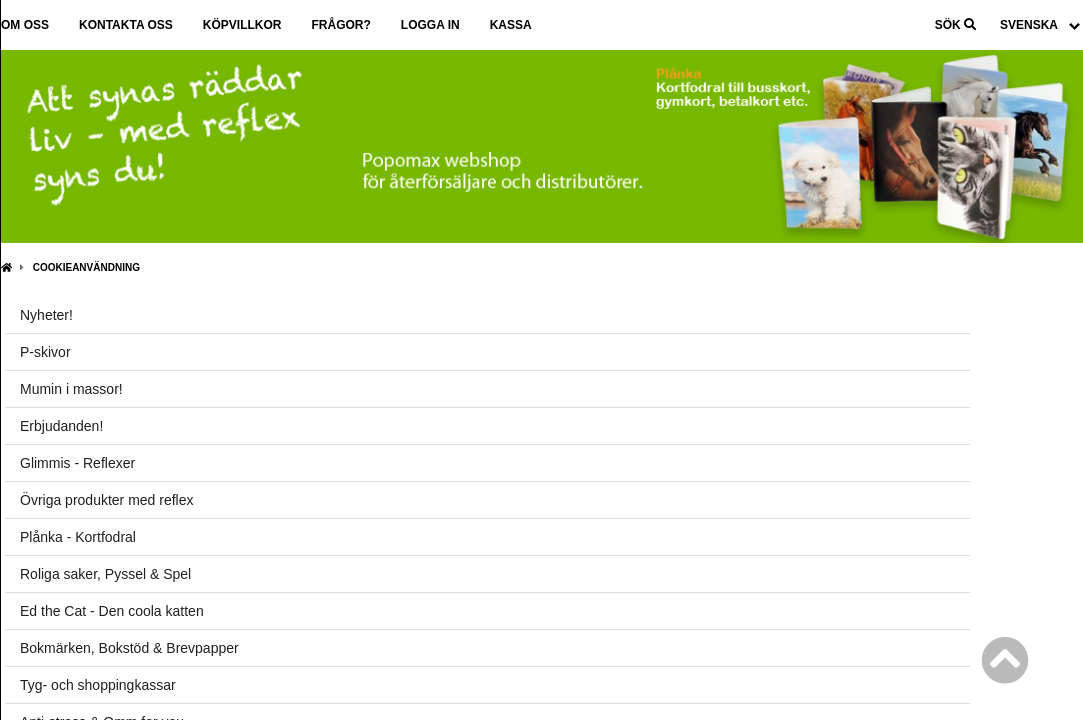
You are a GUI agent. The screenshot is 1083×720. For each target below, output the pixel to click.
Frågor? (340, 25)
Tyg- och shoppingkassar (98, 685)
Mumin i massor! (71, 389)
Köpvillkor (242, 25)
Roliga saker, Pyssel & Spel (105, 574)
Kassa (511, 25)
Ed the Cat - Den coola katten (112, 611)
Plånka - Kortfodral (78, 537)
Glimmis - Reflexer (77, 463)
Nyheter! (46, 315)
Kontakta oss (126, 25)
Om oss (25, 25)
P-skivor (45, 352)
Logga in (430, 25)
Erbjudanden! (61, 426)
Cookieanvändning (86, 267)
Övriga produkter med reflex (107, 500)
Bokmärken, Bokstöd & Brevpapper (129, 648)
